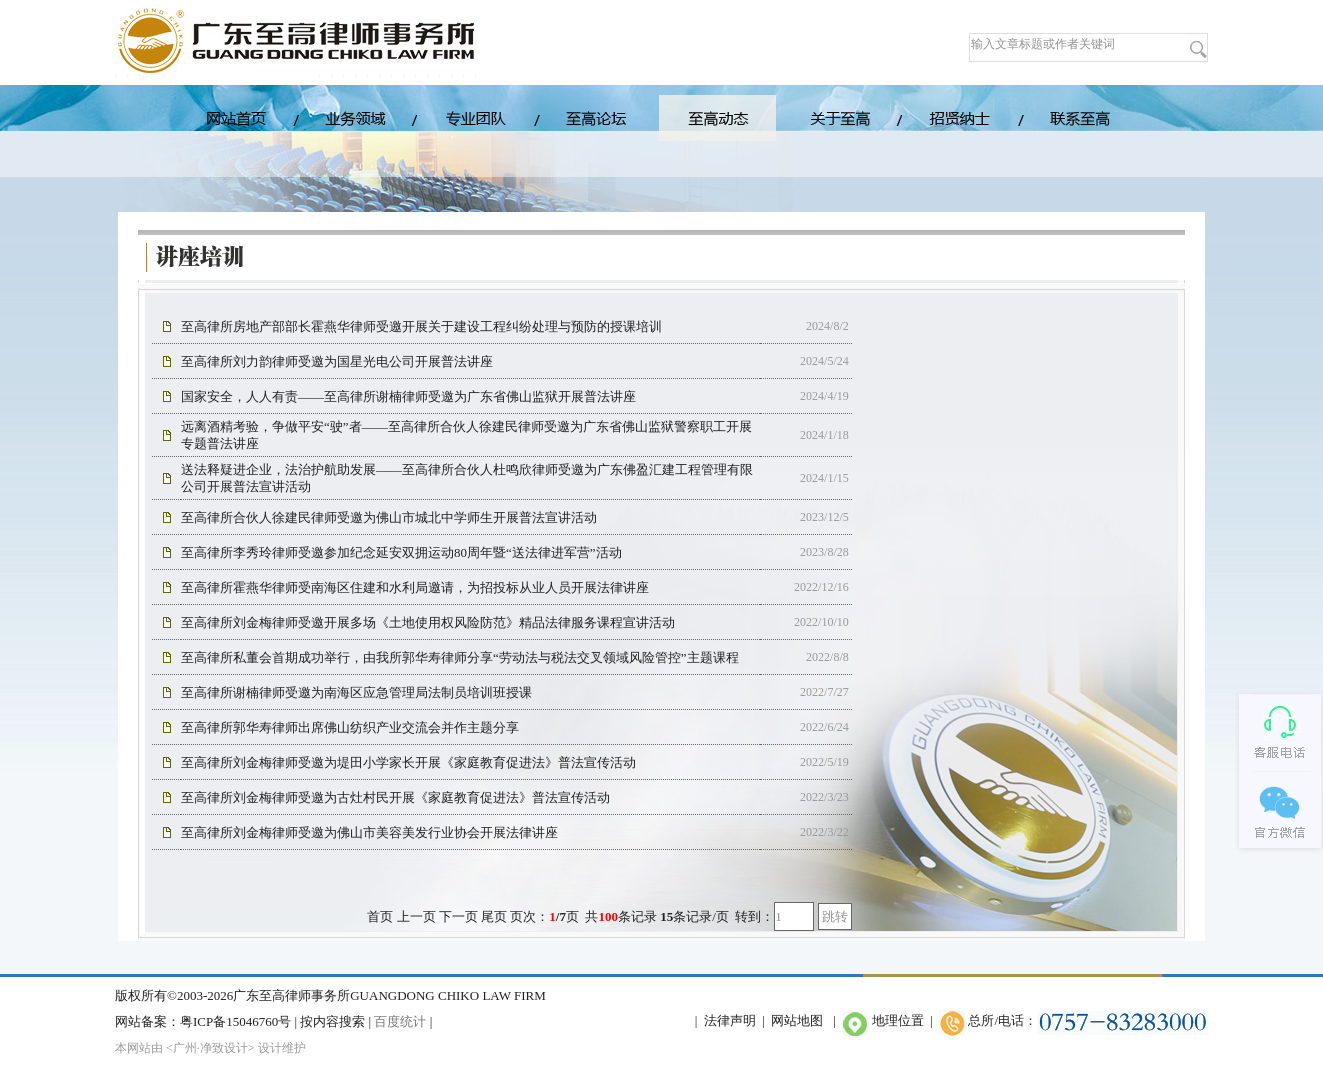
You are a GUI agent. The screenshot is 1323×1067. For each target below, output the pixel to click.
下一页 (458, 916)
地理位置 (898, 1020)
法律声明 (730, 1020)
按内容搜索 (332, 1021)
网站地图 (797, 1020)
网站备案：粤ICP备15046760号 (203, 1021)
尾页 (494, 916)
